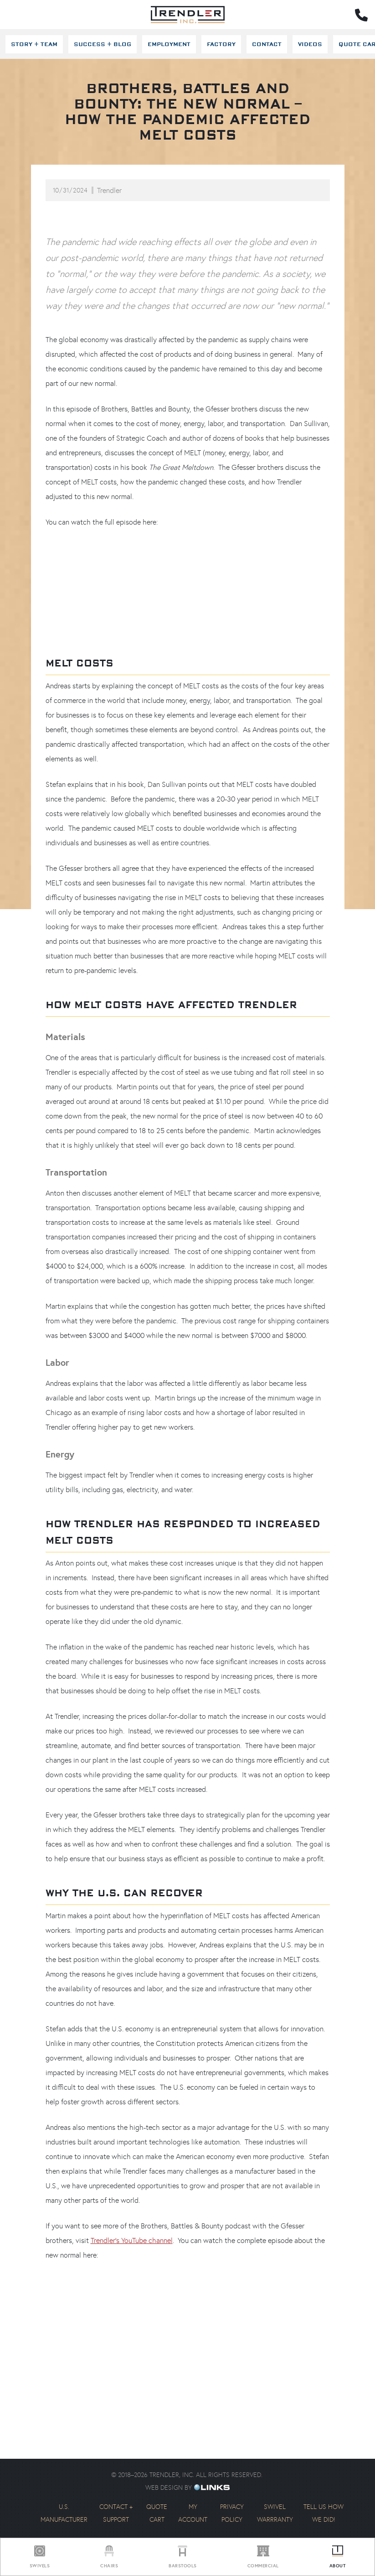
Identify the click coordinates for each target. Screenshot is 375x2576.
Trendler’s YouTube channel (132, 2240)
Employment (169, 44)
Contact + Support (116, 2513)
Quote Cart (156, 2513)
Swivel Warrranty (275, 2513)
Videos (310, 44)
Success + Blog (102, 44)
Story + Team (34, 44)
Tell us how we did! (323, 2513)
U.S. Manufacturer (64, 2513)
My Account (192, 2513)
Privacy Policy (232, 2513)
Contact (267, 44)
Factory (221, 44)
